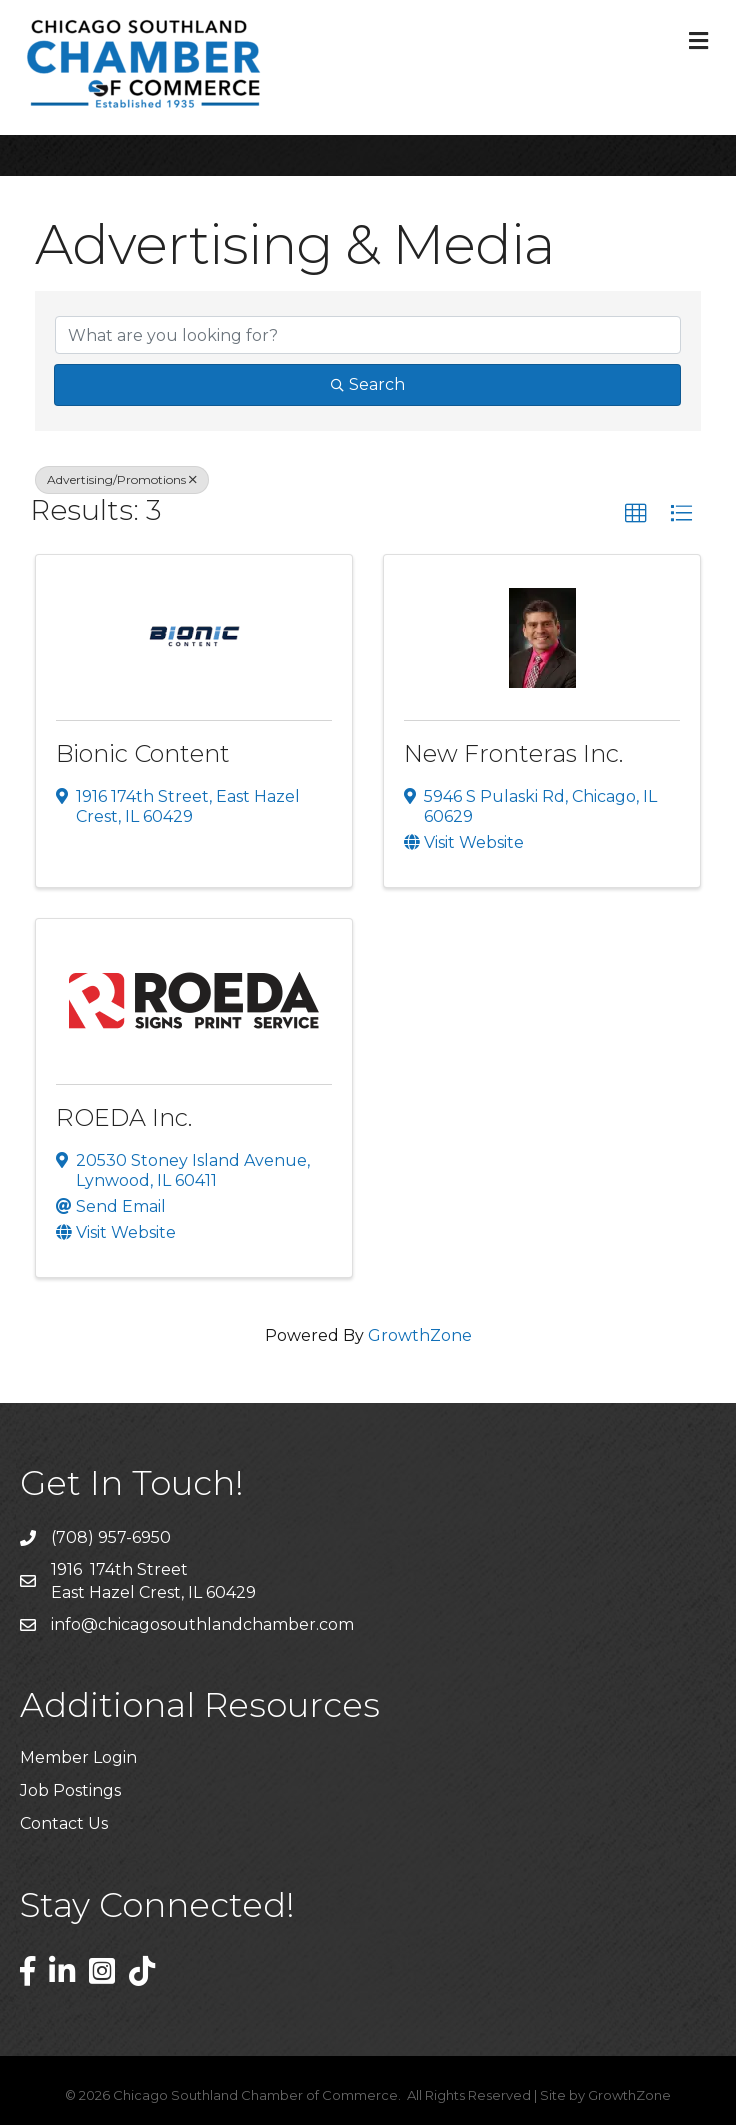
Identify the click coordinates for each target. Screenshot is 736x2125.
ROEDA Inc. (124, 1117)
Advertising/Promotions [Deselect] (122, 479)
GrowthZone (420, 1335)
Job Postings (70, 1790)
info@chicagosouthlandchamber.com (202, 1624)
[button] (636, 514)
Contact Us (64, 1823)
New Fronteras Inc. (513, 753)
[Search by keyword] (368, 335)
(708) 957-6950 (111, 1537)
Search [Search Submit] (368, 384)
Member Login (78, 1757)
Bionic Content (143, 753)
